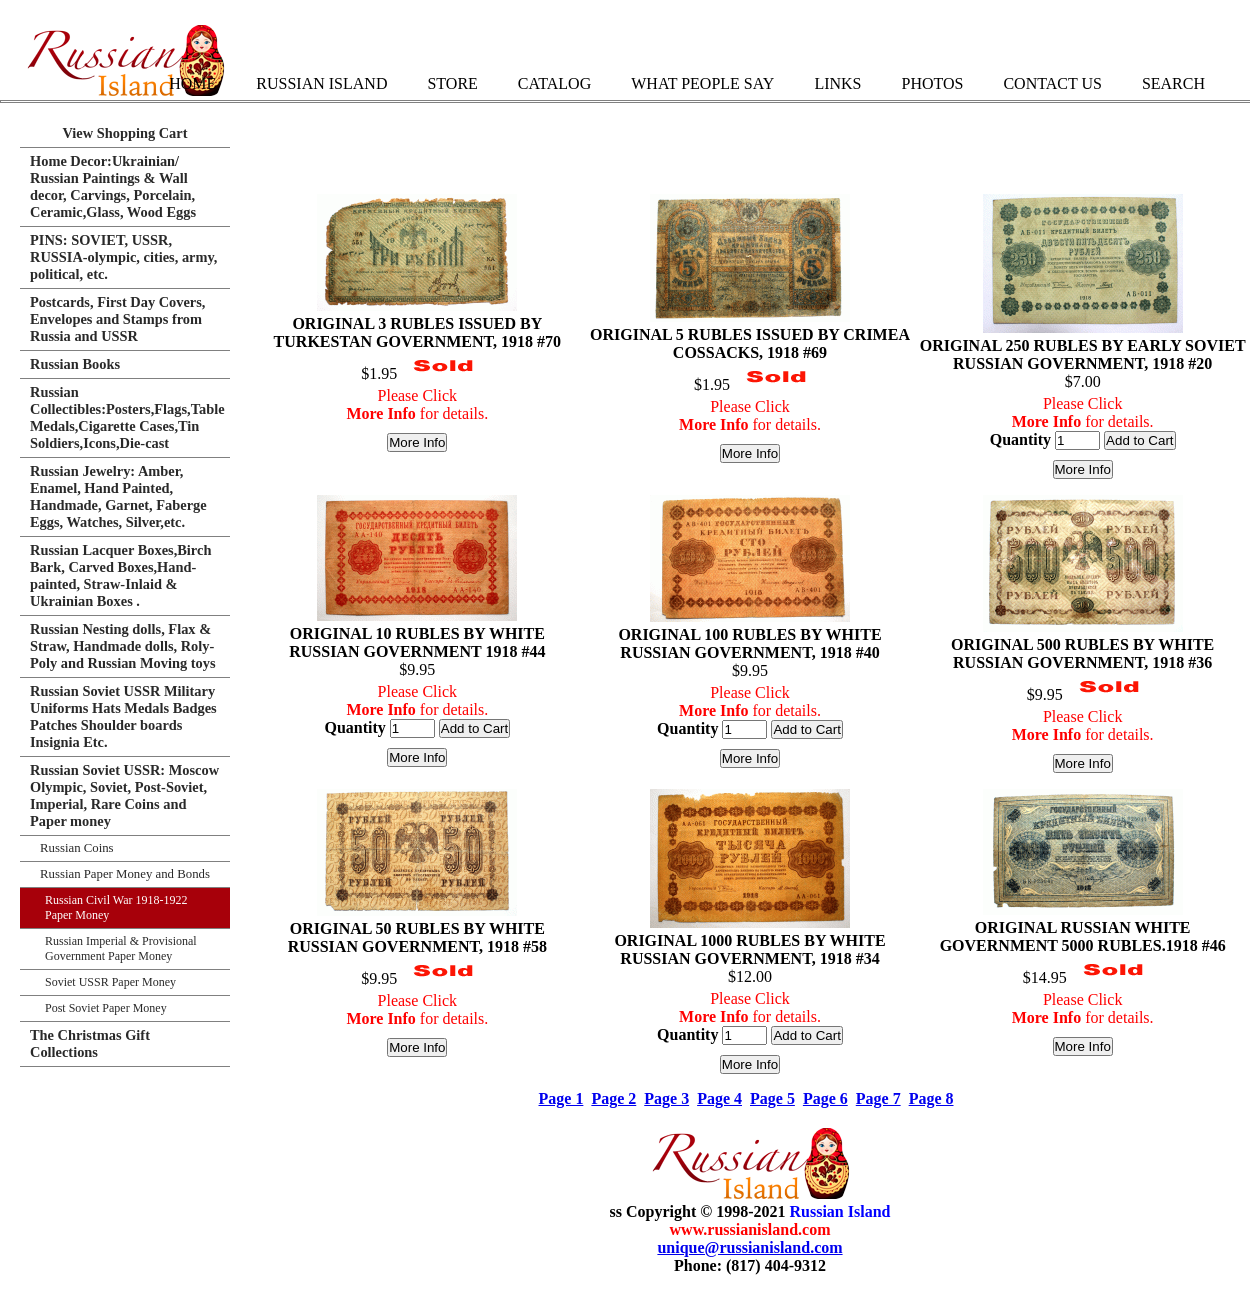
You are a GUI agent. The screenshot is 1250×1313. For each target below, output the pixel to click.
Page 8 (931, 1098)
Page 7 (878, 1098)
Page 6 (825, 1098)
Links (837, 83)
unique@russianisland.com (749, 1247)
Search (1173, 83)
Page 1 (561, 1098)
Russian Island (321, 83)
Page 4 (719, 1098)
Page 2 (613, 1098)
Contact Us (1052, 83)
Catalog (554, 83)
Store (452, 83)
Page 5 (772, 1098)
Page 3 (666, 1098)
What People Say (702, 83)
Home (192, 83)
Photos (932, 83)
